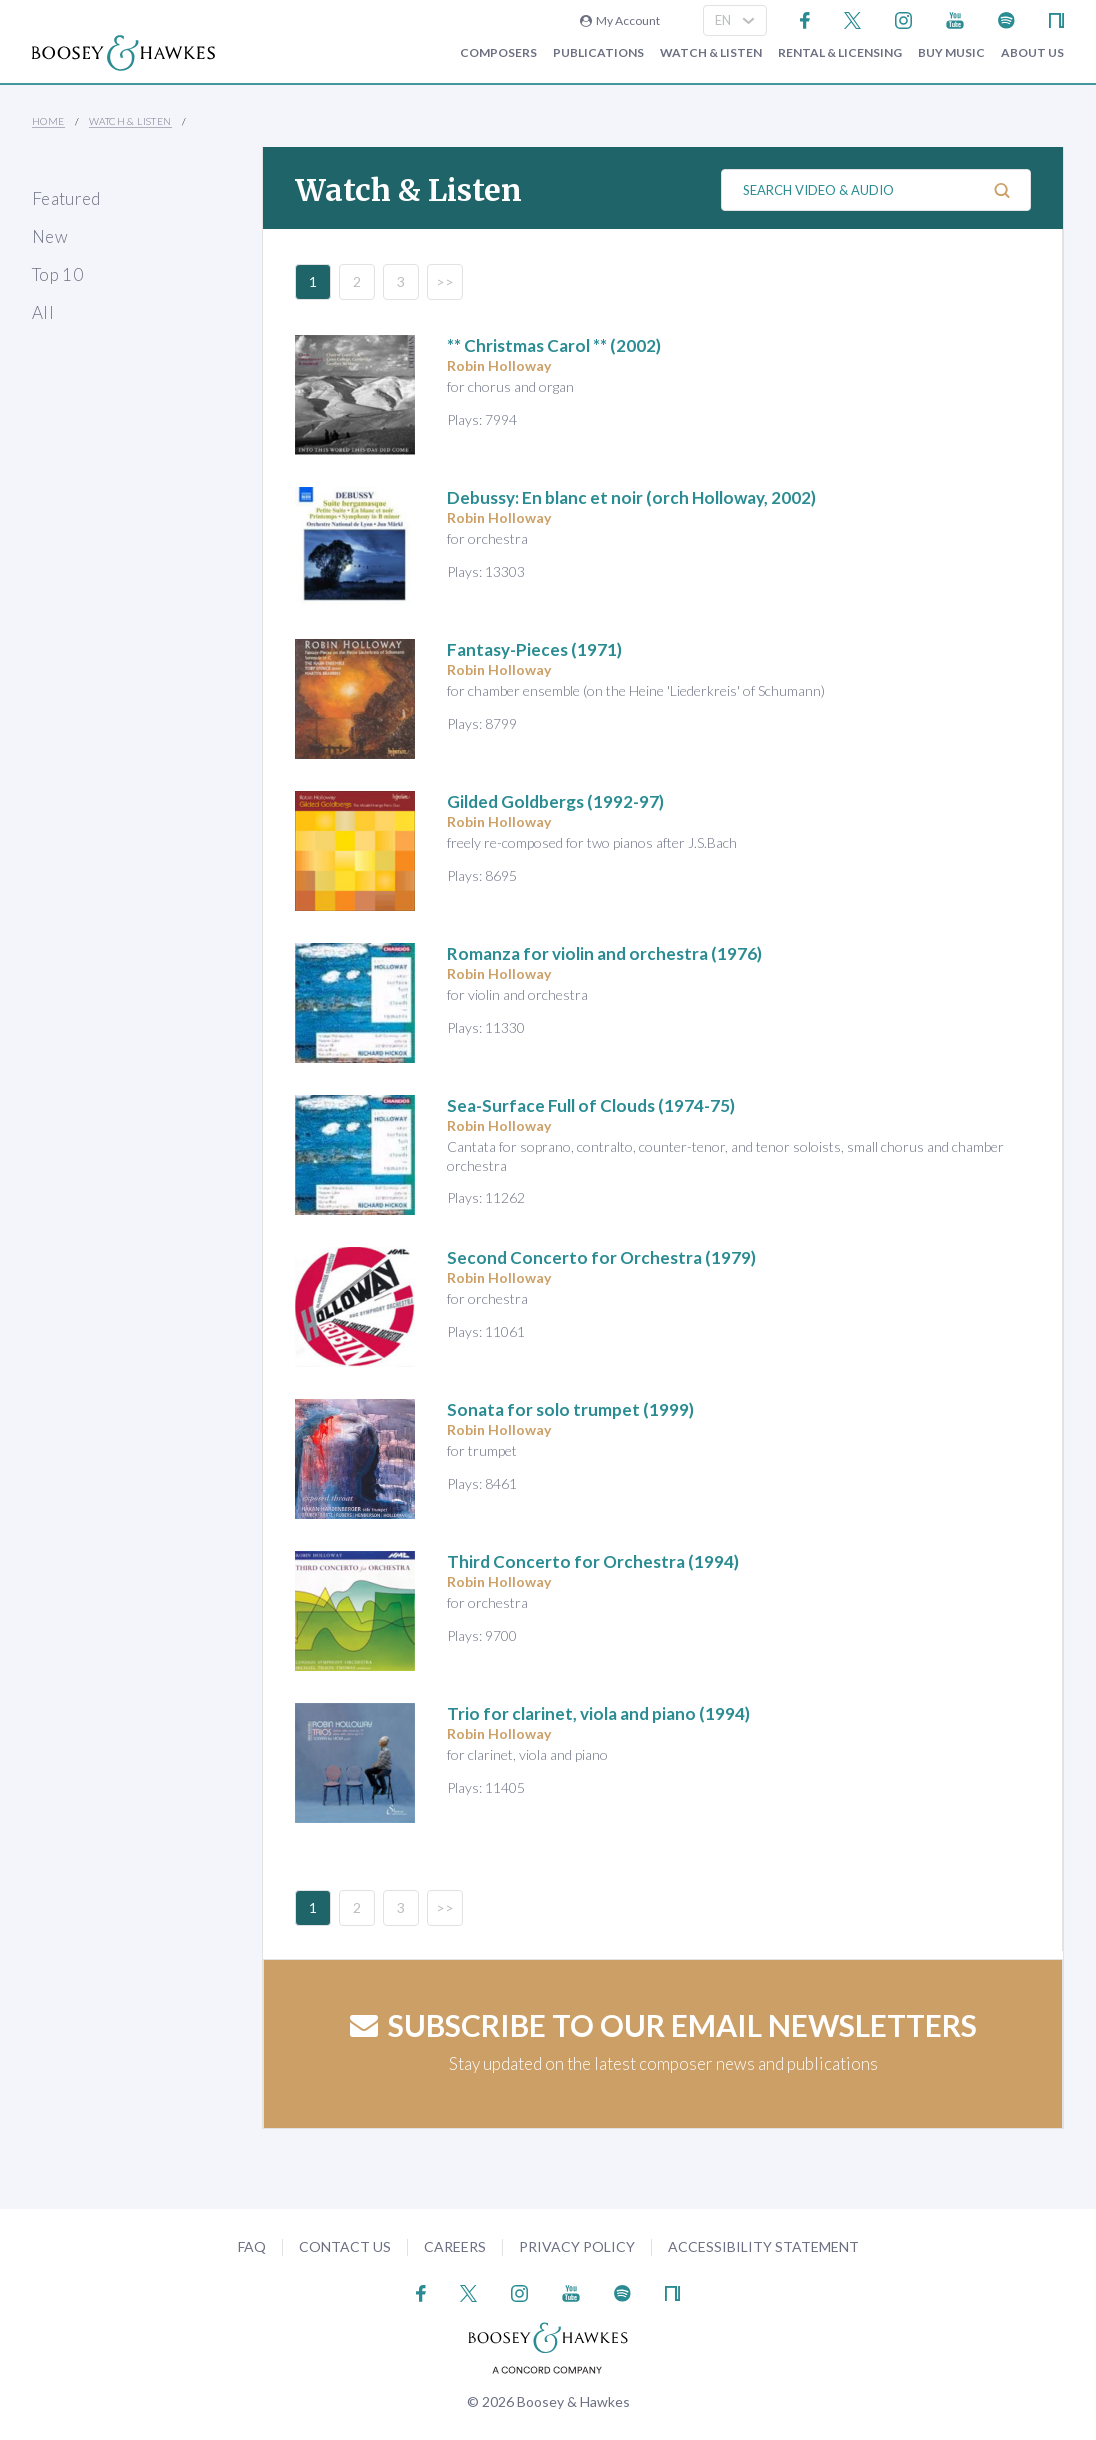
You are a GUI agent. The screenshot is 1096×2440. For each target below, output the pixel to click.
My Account (620, 20)
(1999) (570, 1409)
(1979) (601, 1257)
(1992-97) (555, 801)
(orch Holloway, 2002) (631, 497)
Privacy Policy (577, 2246)
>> (445, 281)
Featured (66, 198)
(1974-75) (591, 1105)
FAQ (252, 2246)
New (50, 236)
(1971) (534, 649)
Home (48, 121)
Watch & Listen (711, 53)
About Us (1032, 53)
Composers (498, 53)
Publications (598, 53)
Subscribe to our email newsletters (663, 2025)
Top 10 (57, 274)
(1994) (593, 1561)
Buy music (951, 53)
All (43, 312)
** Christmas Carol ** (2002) (554, 345)
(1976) (604, 953)
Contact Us (345, 2246)
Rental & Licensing (840, 53)
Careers (455, 2246)
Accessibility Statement (763, 2246)
